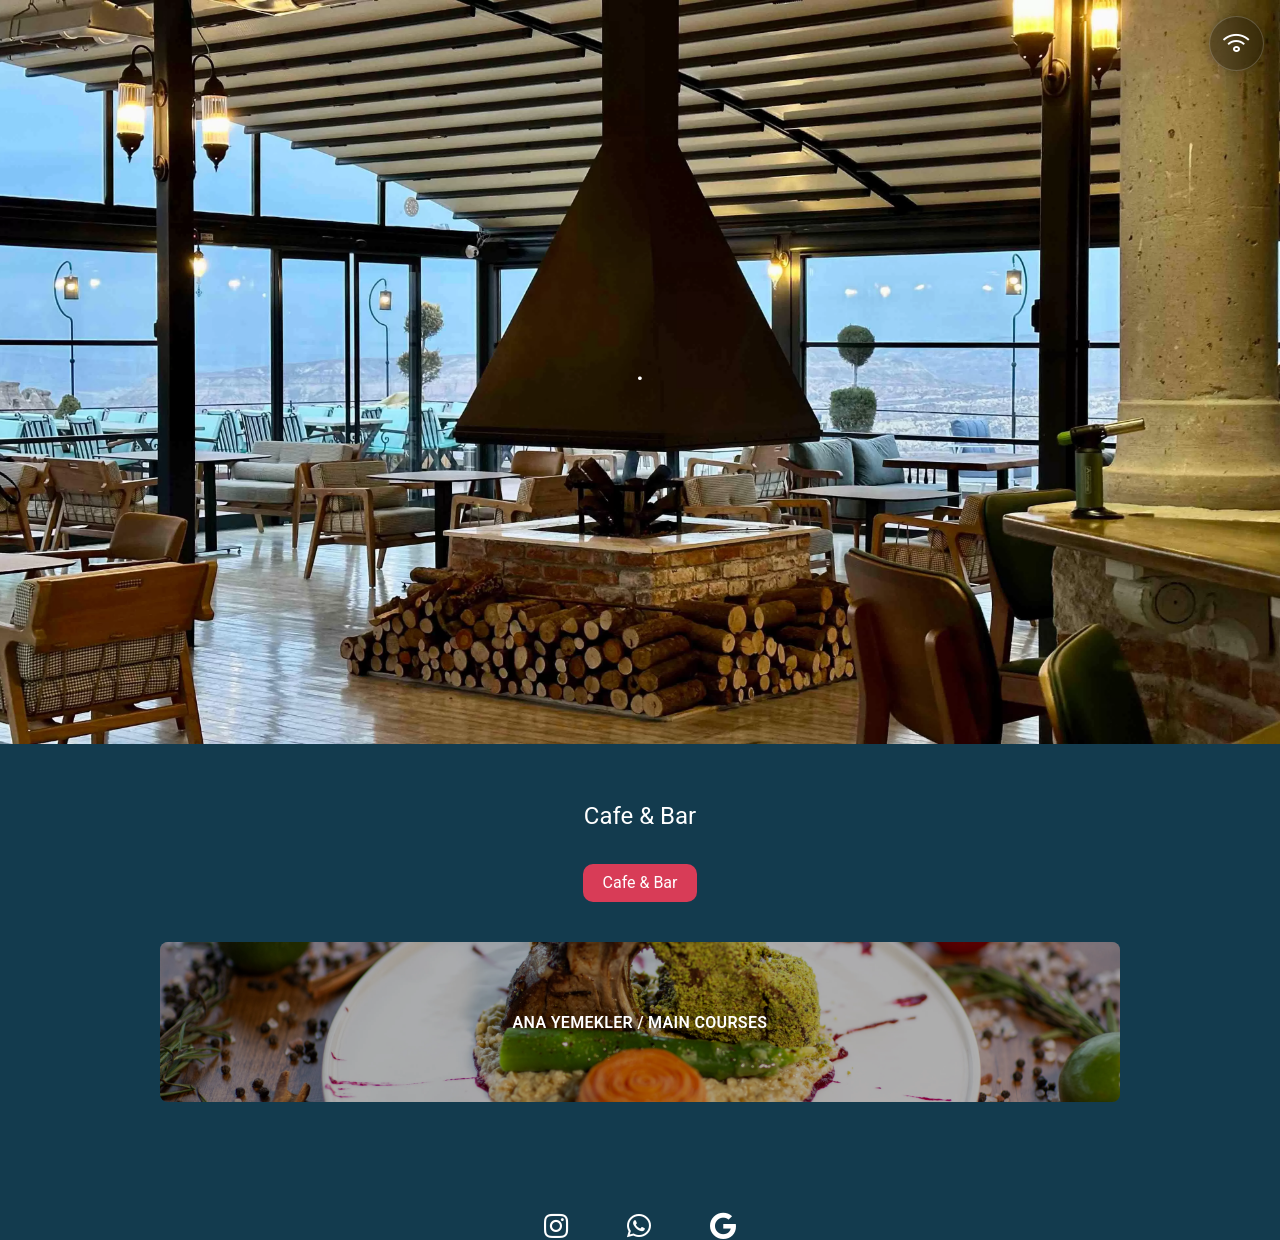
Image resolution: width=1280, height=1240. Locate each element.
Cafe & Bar (640, 882)
